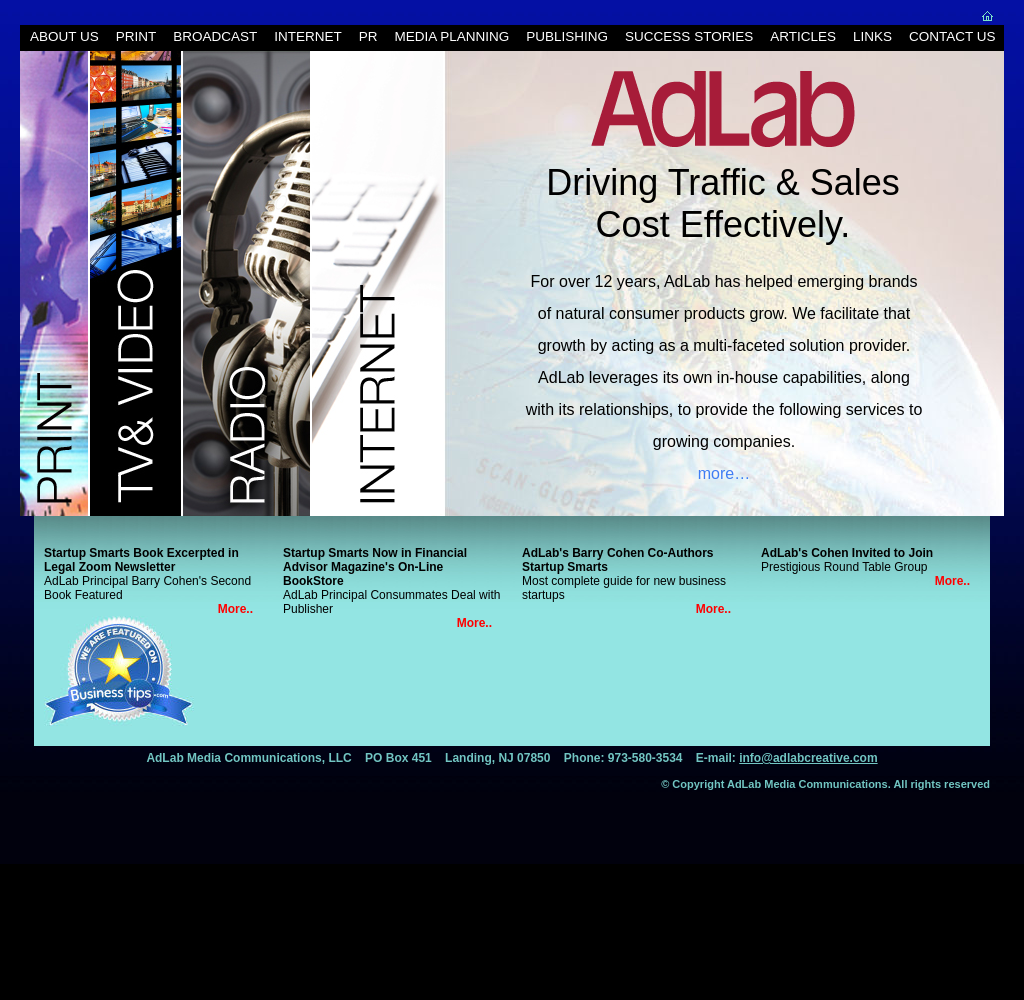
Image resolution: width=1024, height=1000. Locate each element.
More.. (235, 609)
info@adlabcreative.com (808, 758)
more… (724, 473)
